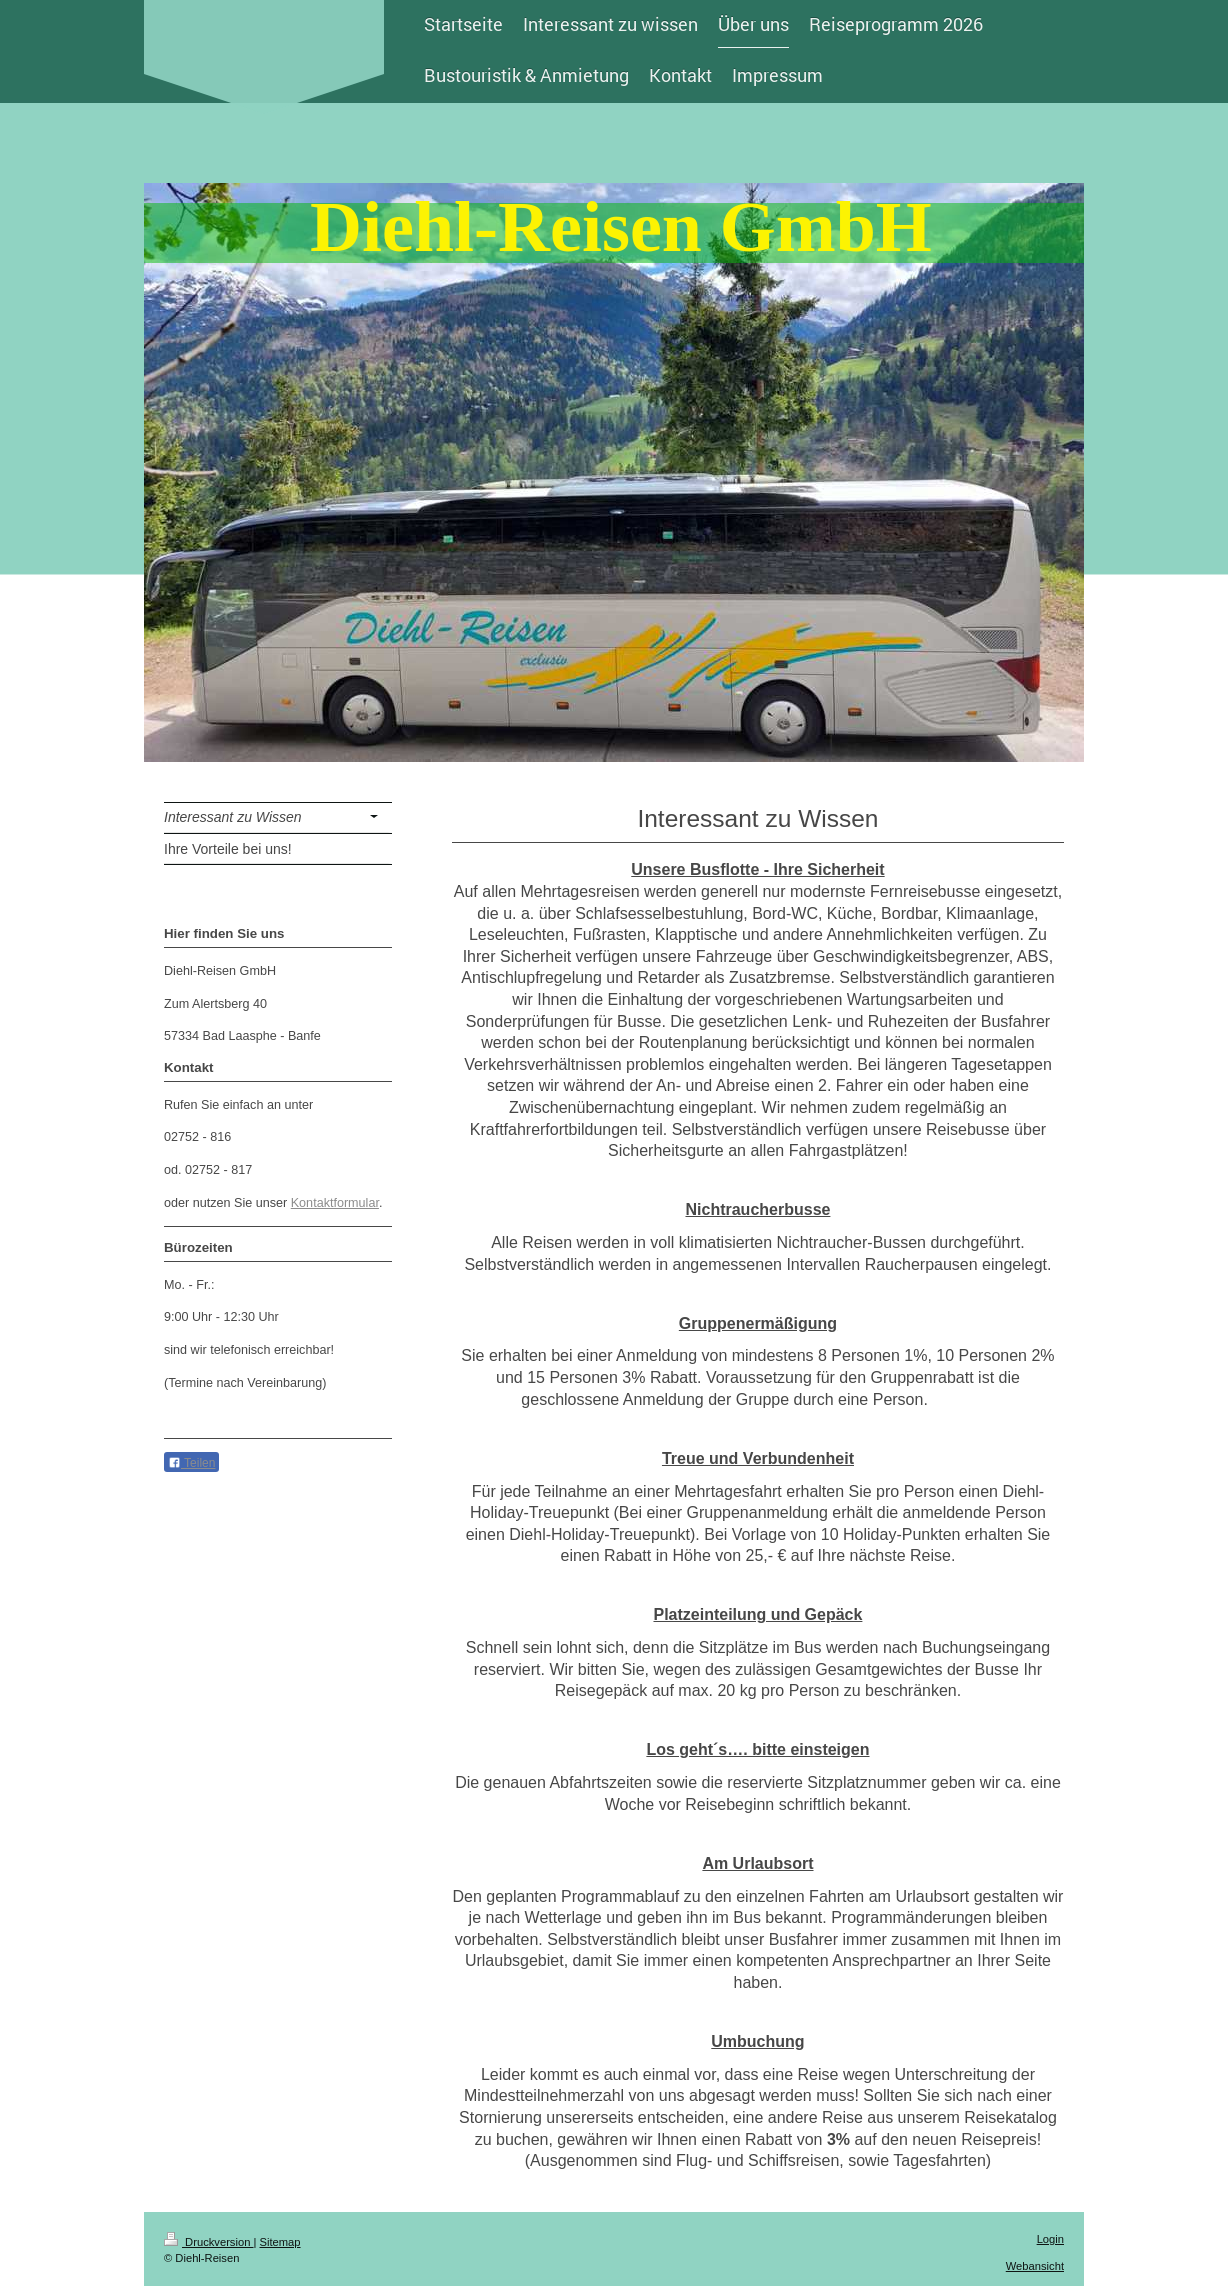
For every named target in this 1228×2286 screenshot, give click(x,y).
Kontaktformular (335, 1203)
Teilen (191, 1463)
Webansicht (1035, 2266)
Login (1050, 2239)
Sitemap (280, 2242)
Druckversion (209, 2242)
